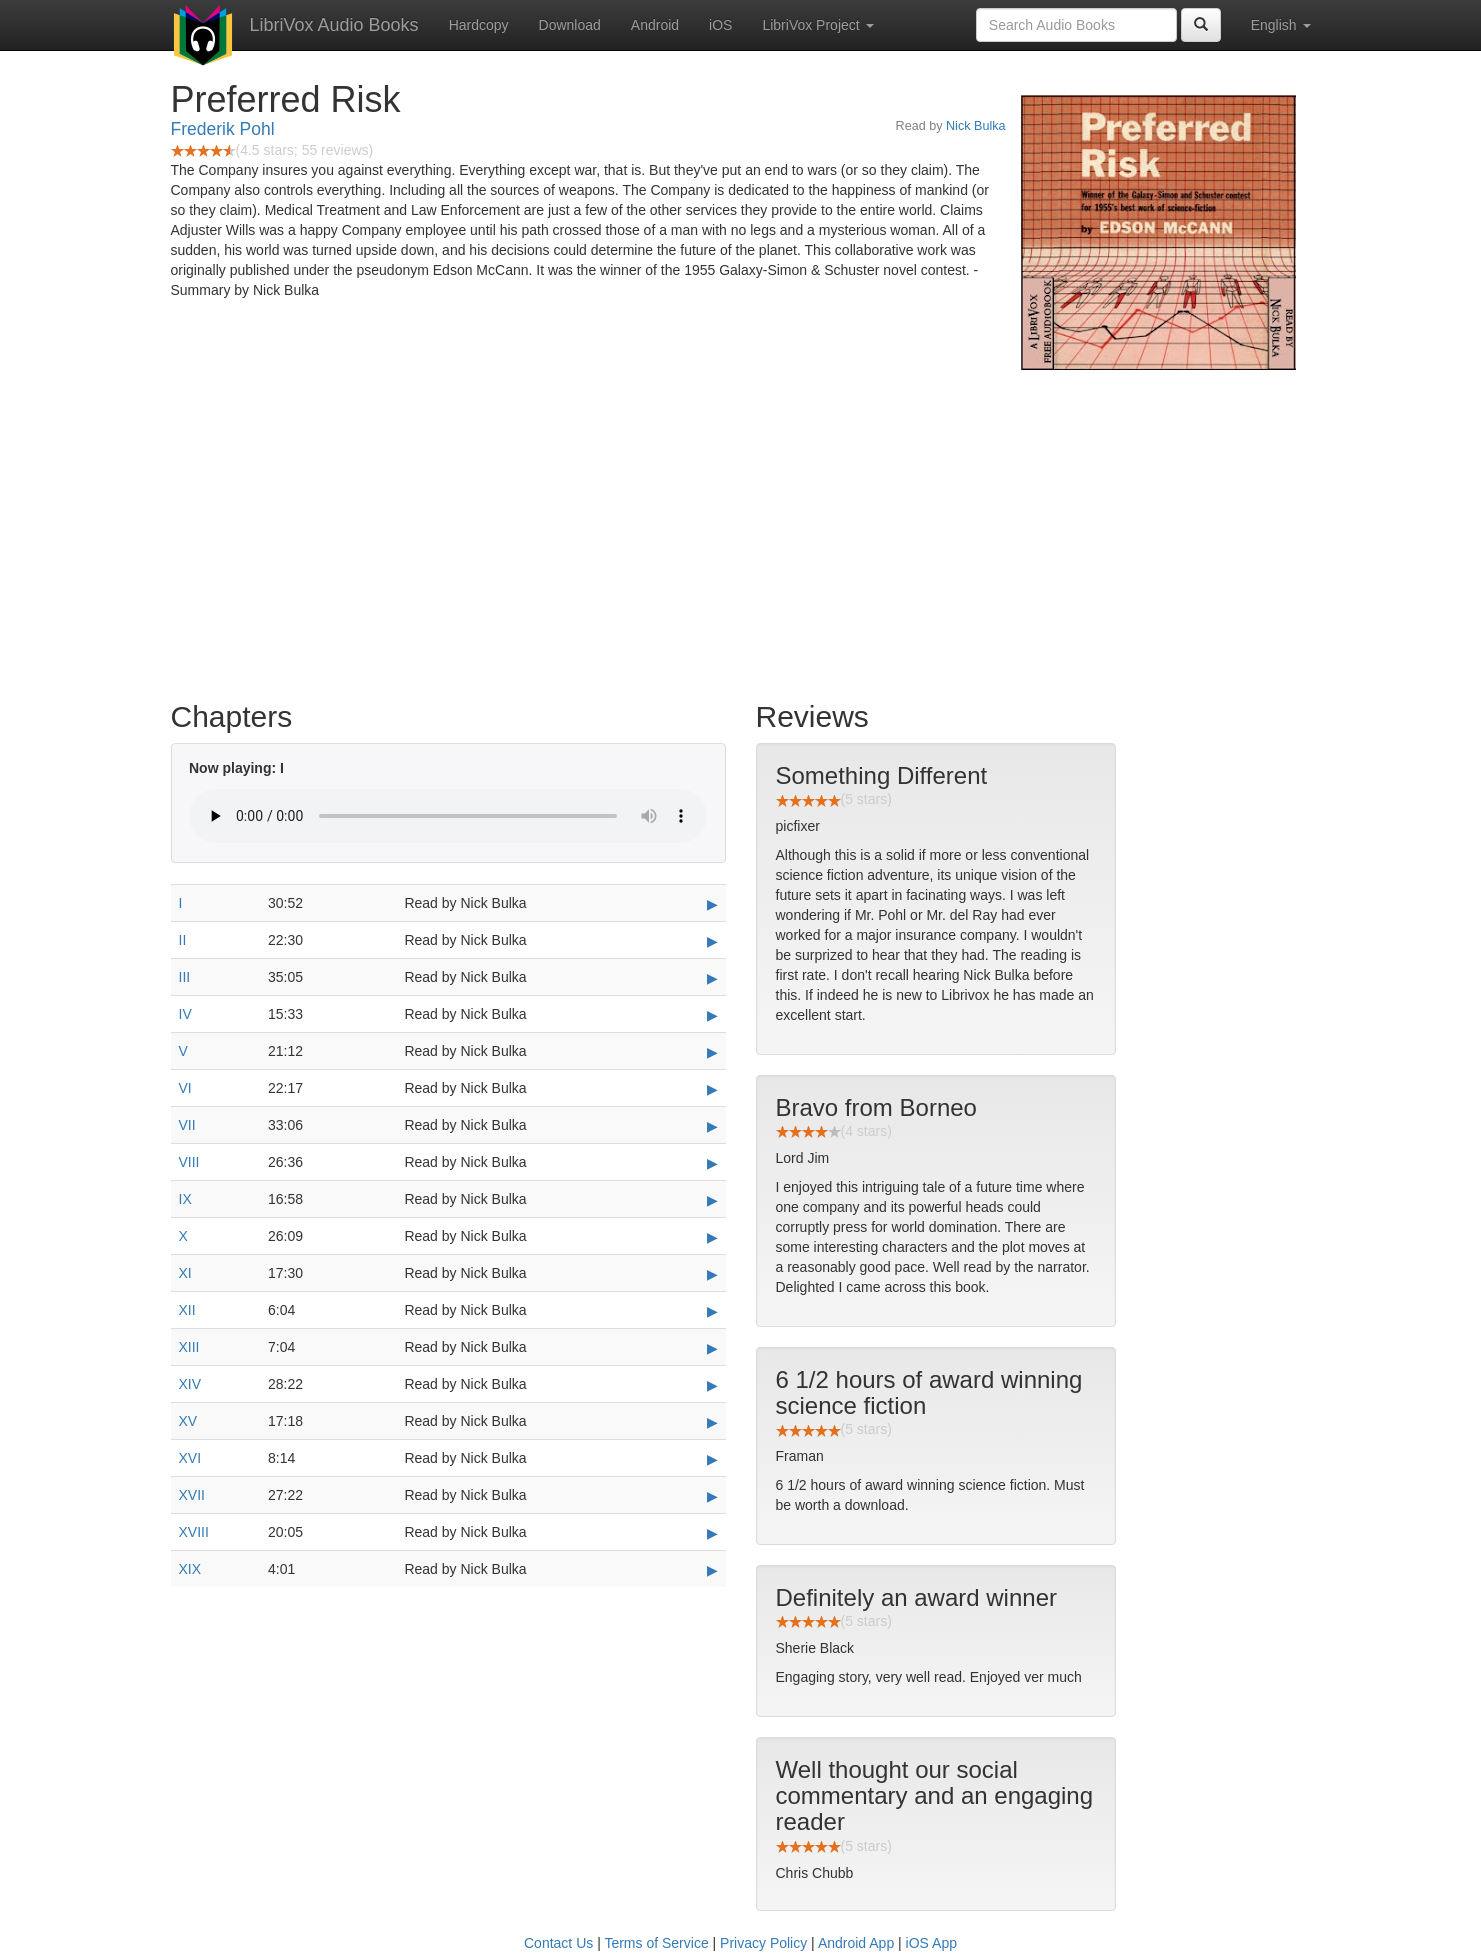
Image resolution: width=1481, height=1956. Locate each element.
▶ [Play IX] (712, 1200)
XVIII (194, 1532)
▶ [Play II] (712, 941)
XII (187, 1310)
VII (187, 1125)
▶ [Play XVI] (712, 1459)
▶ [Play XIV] (712, 1385)
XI (185, 1273)
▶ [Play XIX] (712, 1570)
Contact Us (558, 1943)
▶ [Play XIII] (712, 1348)
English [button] (1281, 25)
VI (185, 1088)
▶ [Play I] (712, 904)
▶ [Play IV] (712, 1015)
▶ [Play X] (712, 1237)
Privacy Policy (763, 1943)
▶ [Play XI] (712, 1274)
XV (188, 1421)
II (183, 940)
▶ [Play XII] (712, 1311)
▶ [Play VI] (712, 1089)
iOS (720, 25)
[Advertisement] (741, 530)
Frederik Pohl (223, 129)
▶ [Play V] (712, 1052)
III (185, 977)
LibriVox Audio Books (334, 25)
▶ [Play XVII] (712, 1496)
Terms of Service (656, 1943)
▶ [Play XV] (712, 1422)
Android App (856, 1943)
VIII (189, 1162)
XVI (190, 1458)
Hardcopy (479, 25)
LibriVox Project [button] (817, 25)
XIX (190, 1569)
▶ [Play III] (712, 978)
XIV (190, 1384)
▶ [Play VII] (712, 1126)
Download (570, 25)
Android (655, 25)
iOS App (931, 1943)
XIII (189, 1347)
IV (185, 1014)
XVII (192, 1495)
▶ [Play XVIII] (712, 1533)
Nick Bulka (976, 126)
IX (185, 1199)
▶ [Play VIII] (712, 1163)
